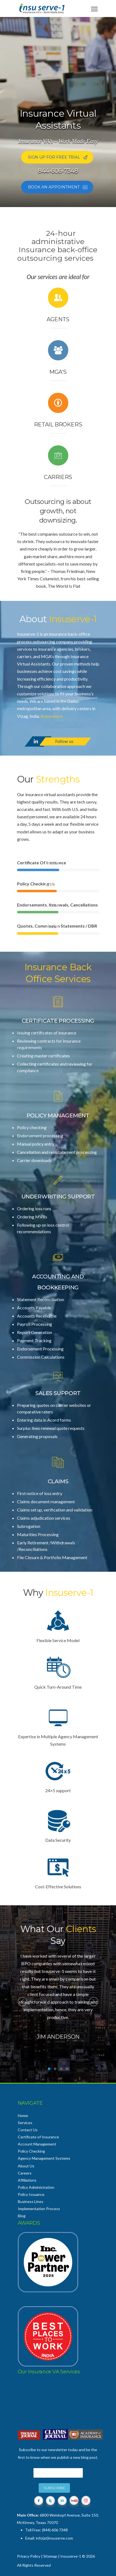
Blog (22, 2215)
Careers (25, 2173)
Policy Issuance (31, 2194)
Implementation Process (39, 2208)
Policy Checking (31, 2151)
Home (23, 2115)
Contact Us (28, 2129)
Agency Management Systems (44, 2158)
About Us (26, 2166)
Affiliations (27, 2180)
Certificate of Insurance (38, 2137)
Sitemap (50, 2556)
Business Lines (30, 2201)
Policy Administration (36, 2187)
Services (25, 2122)
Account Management (37, 2144)
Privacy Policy (28, 2556)
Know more (51, 716)
